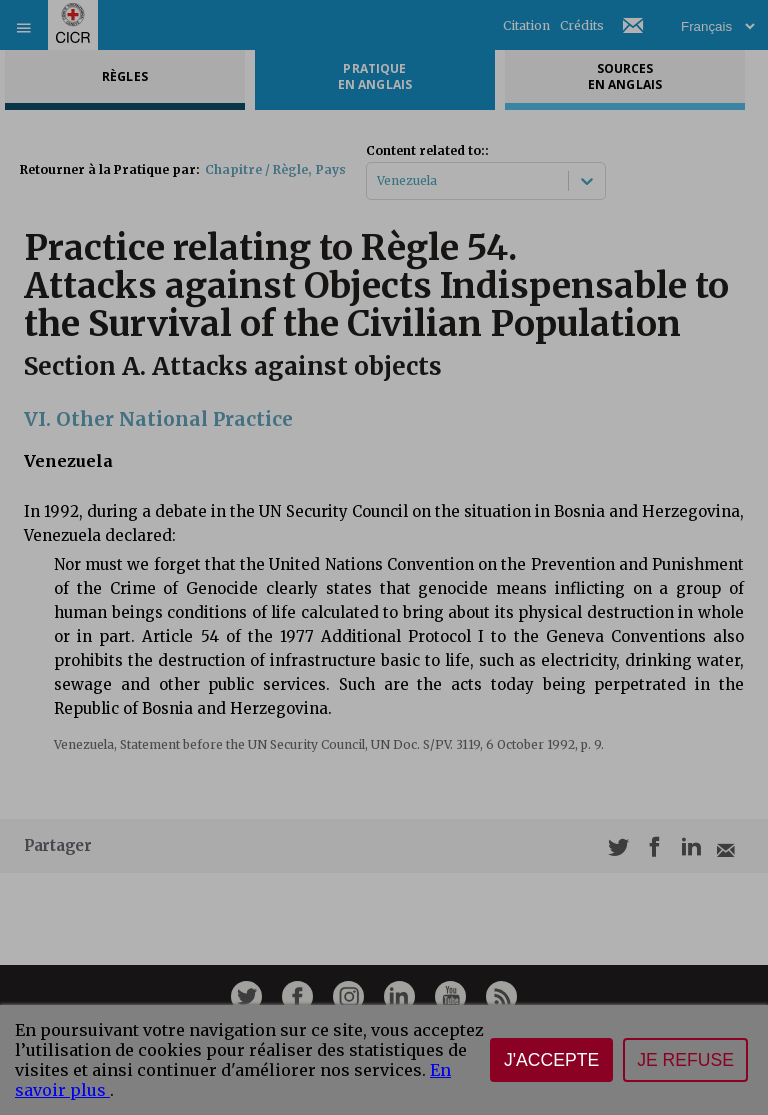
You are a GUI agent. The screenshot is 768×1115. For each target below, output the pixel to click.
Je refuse (685, 1060)
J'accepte (551, 1060)
